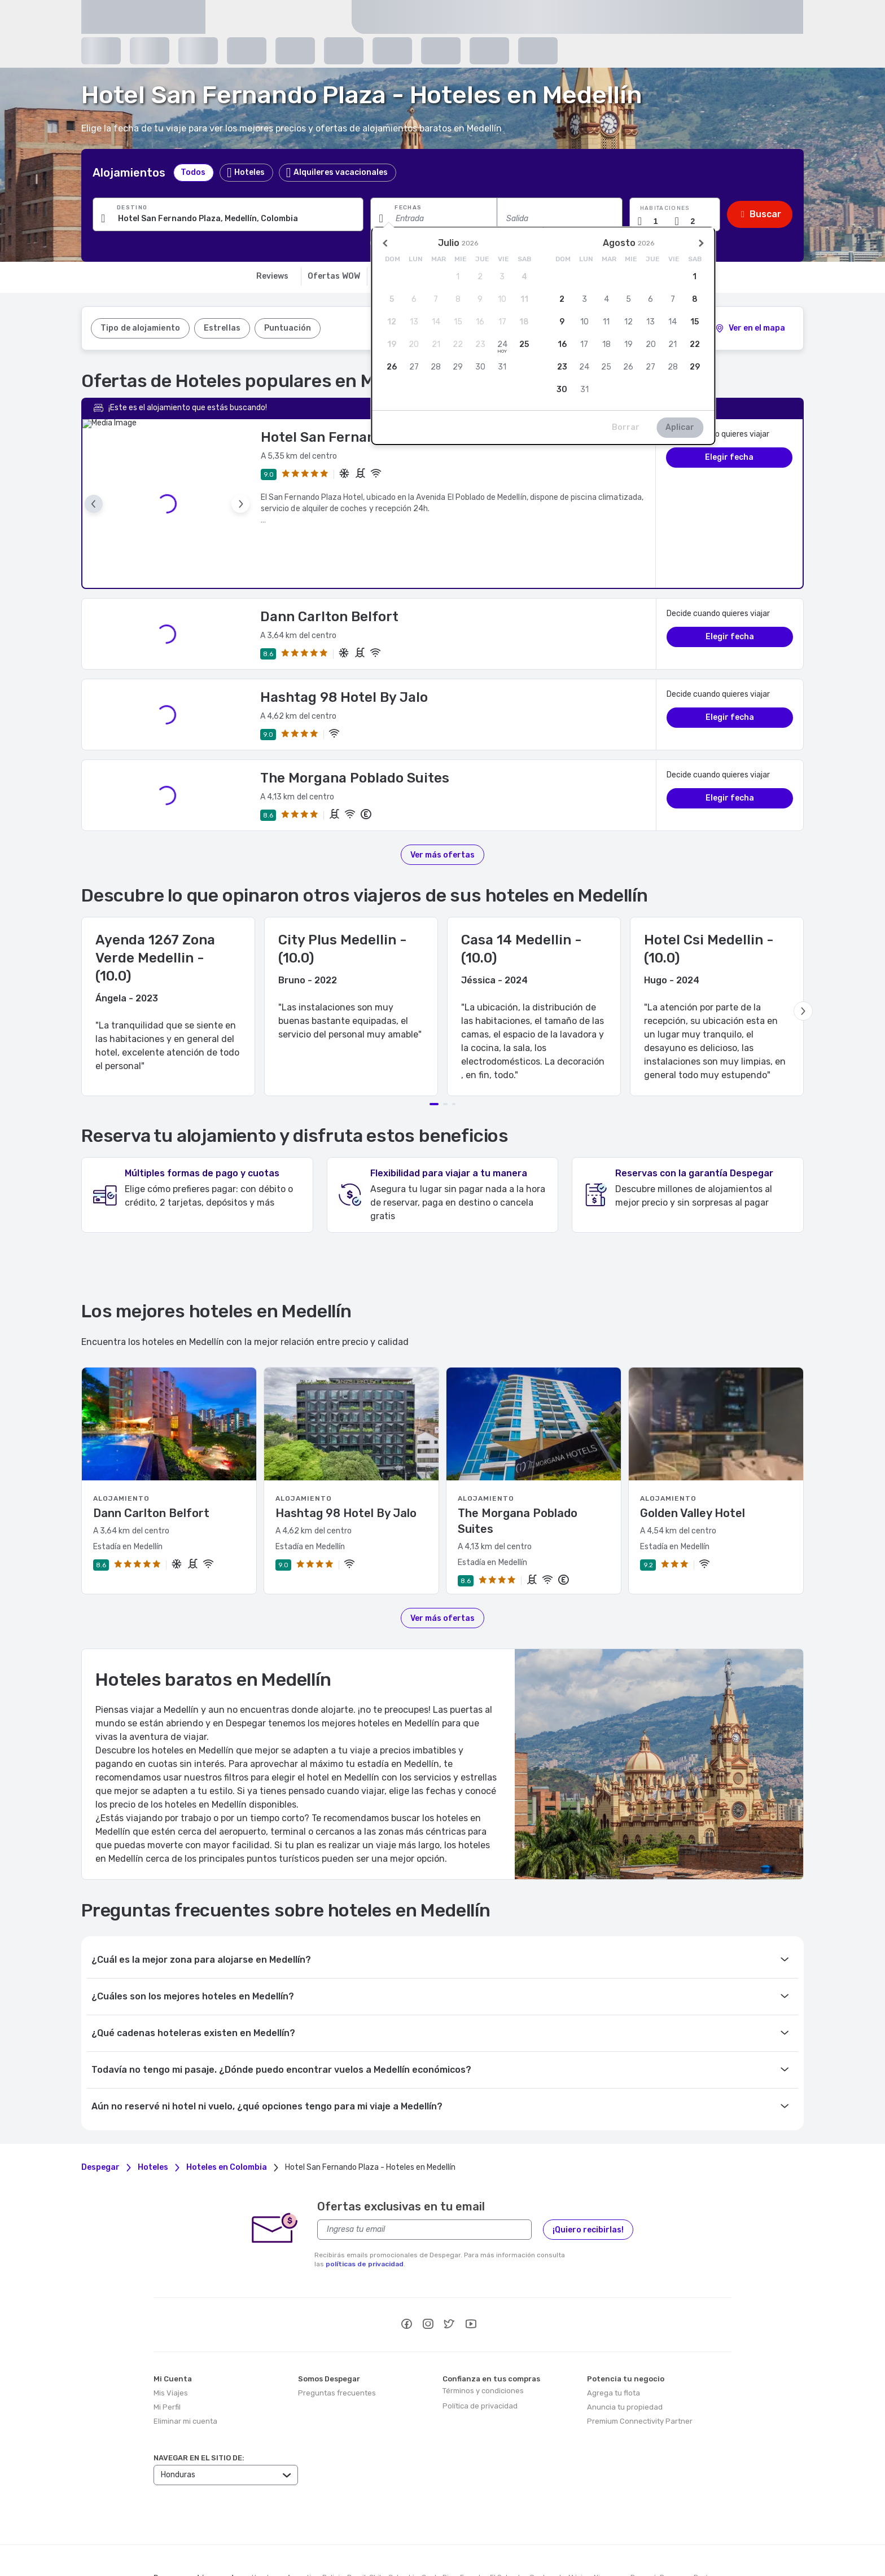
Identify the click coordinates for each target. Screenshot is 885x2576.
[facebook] (406, 2272)
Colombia (403, 2524)
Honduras (267, 2524)
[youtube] (470, 2272)
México (579, 2524)
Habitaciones (665, 208)
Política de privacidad (480, 2353)
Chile (377, 2524)
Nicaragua (610, 2524)
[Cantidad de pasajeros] (697, 221)
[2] (750, 328)
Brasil (356, 2524)
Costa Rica (439, 2524)
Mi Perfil (167, 2354)
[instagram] (427, 2272)
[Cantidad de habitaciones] (660, 221)
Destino (132, 207)
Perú (701, 2524)
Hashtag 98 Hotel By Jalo (344, 644)
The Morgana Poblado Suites (354, 725)
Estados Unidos (294, 2534)
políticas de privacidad (365, 2211)
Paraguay (675, 2524)
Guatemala (547, 2524)
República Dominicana (229, 2534)
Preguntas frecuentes (337, 2340)
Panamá (643, 2524)
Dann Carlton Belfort (329, 564)
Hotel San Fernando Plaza (346, 437)
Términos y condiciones (483, 2337)
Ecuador (473, 2524)
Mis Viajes (171, 2340)
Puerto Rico (172, 2534)
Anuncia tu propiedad (625, 2354)
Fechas (408, 207)
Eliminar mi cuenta (185, 2368)
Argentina (303, 2524)
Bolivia (333, 2524)
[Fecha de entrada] (433, 218)
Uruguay (337, 2534)
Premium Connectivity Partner (640, 2368)
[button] (674, 214)
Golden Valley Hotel (692, 1460)
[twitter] (449, 2272)
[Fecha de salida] (559, 218)
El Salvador (508, 2524)
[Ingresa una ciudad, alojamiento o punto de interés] (228, 218)
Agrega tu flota (613, 2340)
